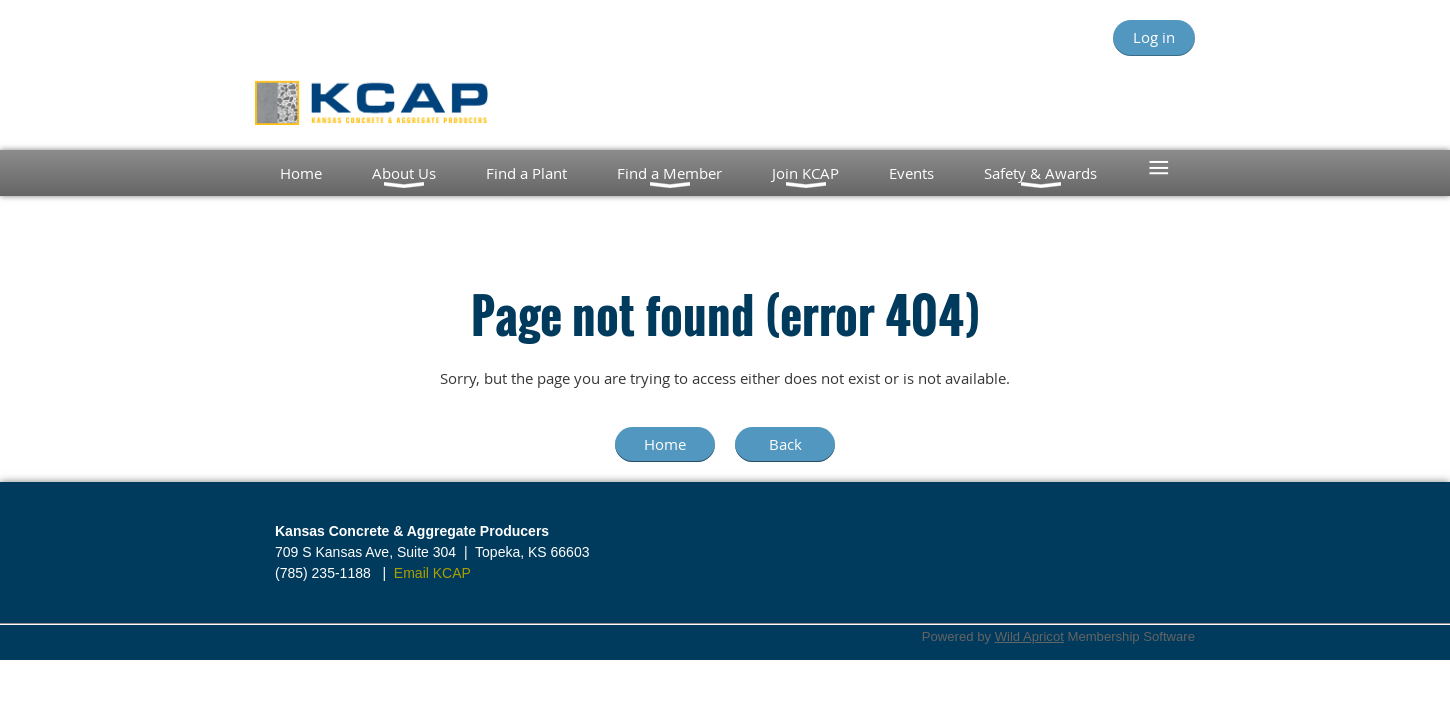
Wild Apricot (1029, 636)
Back (785, 444)
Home (665, 444)
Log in (1154, 37)
